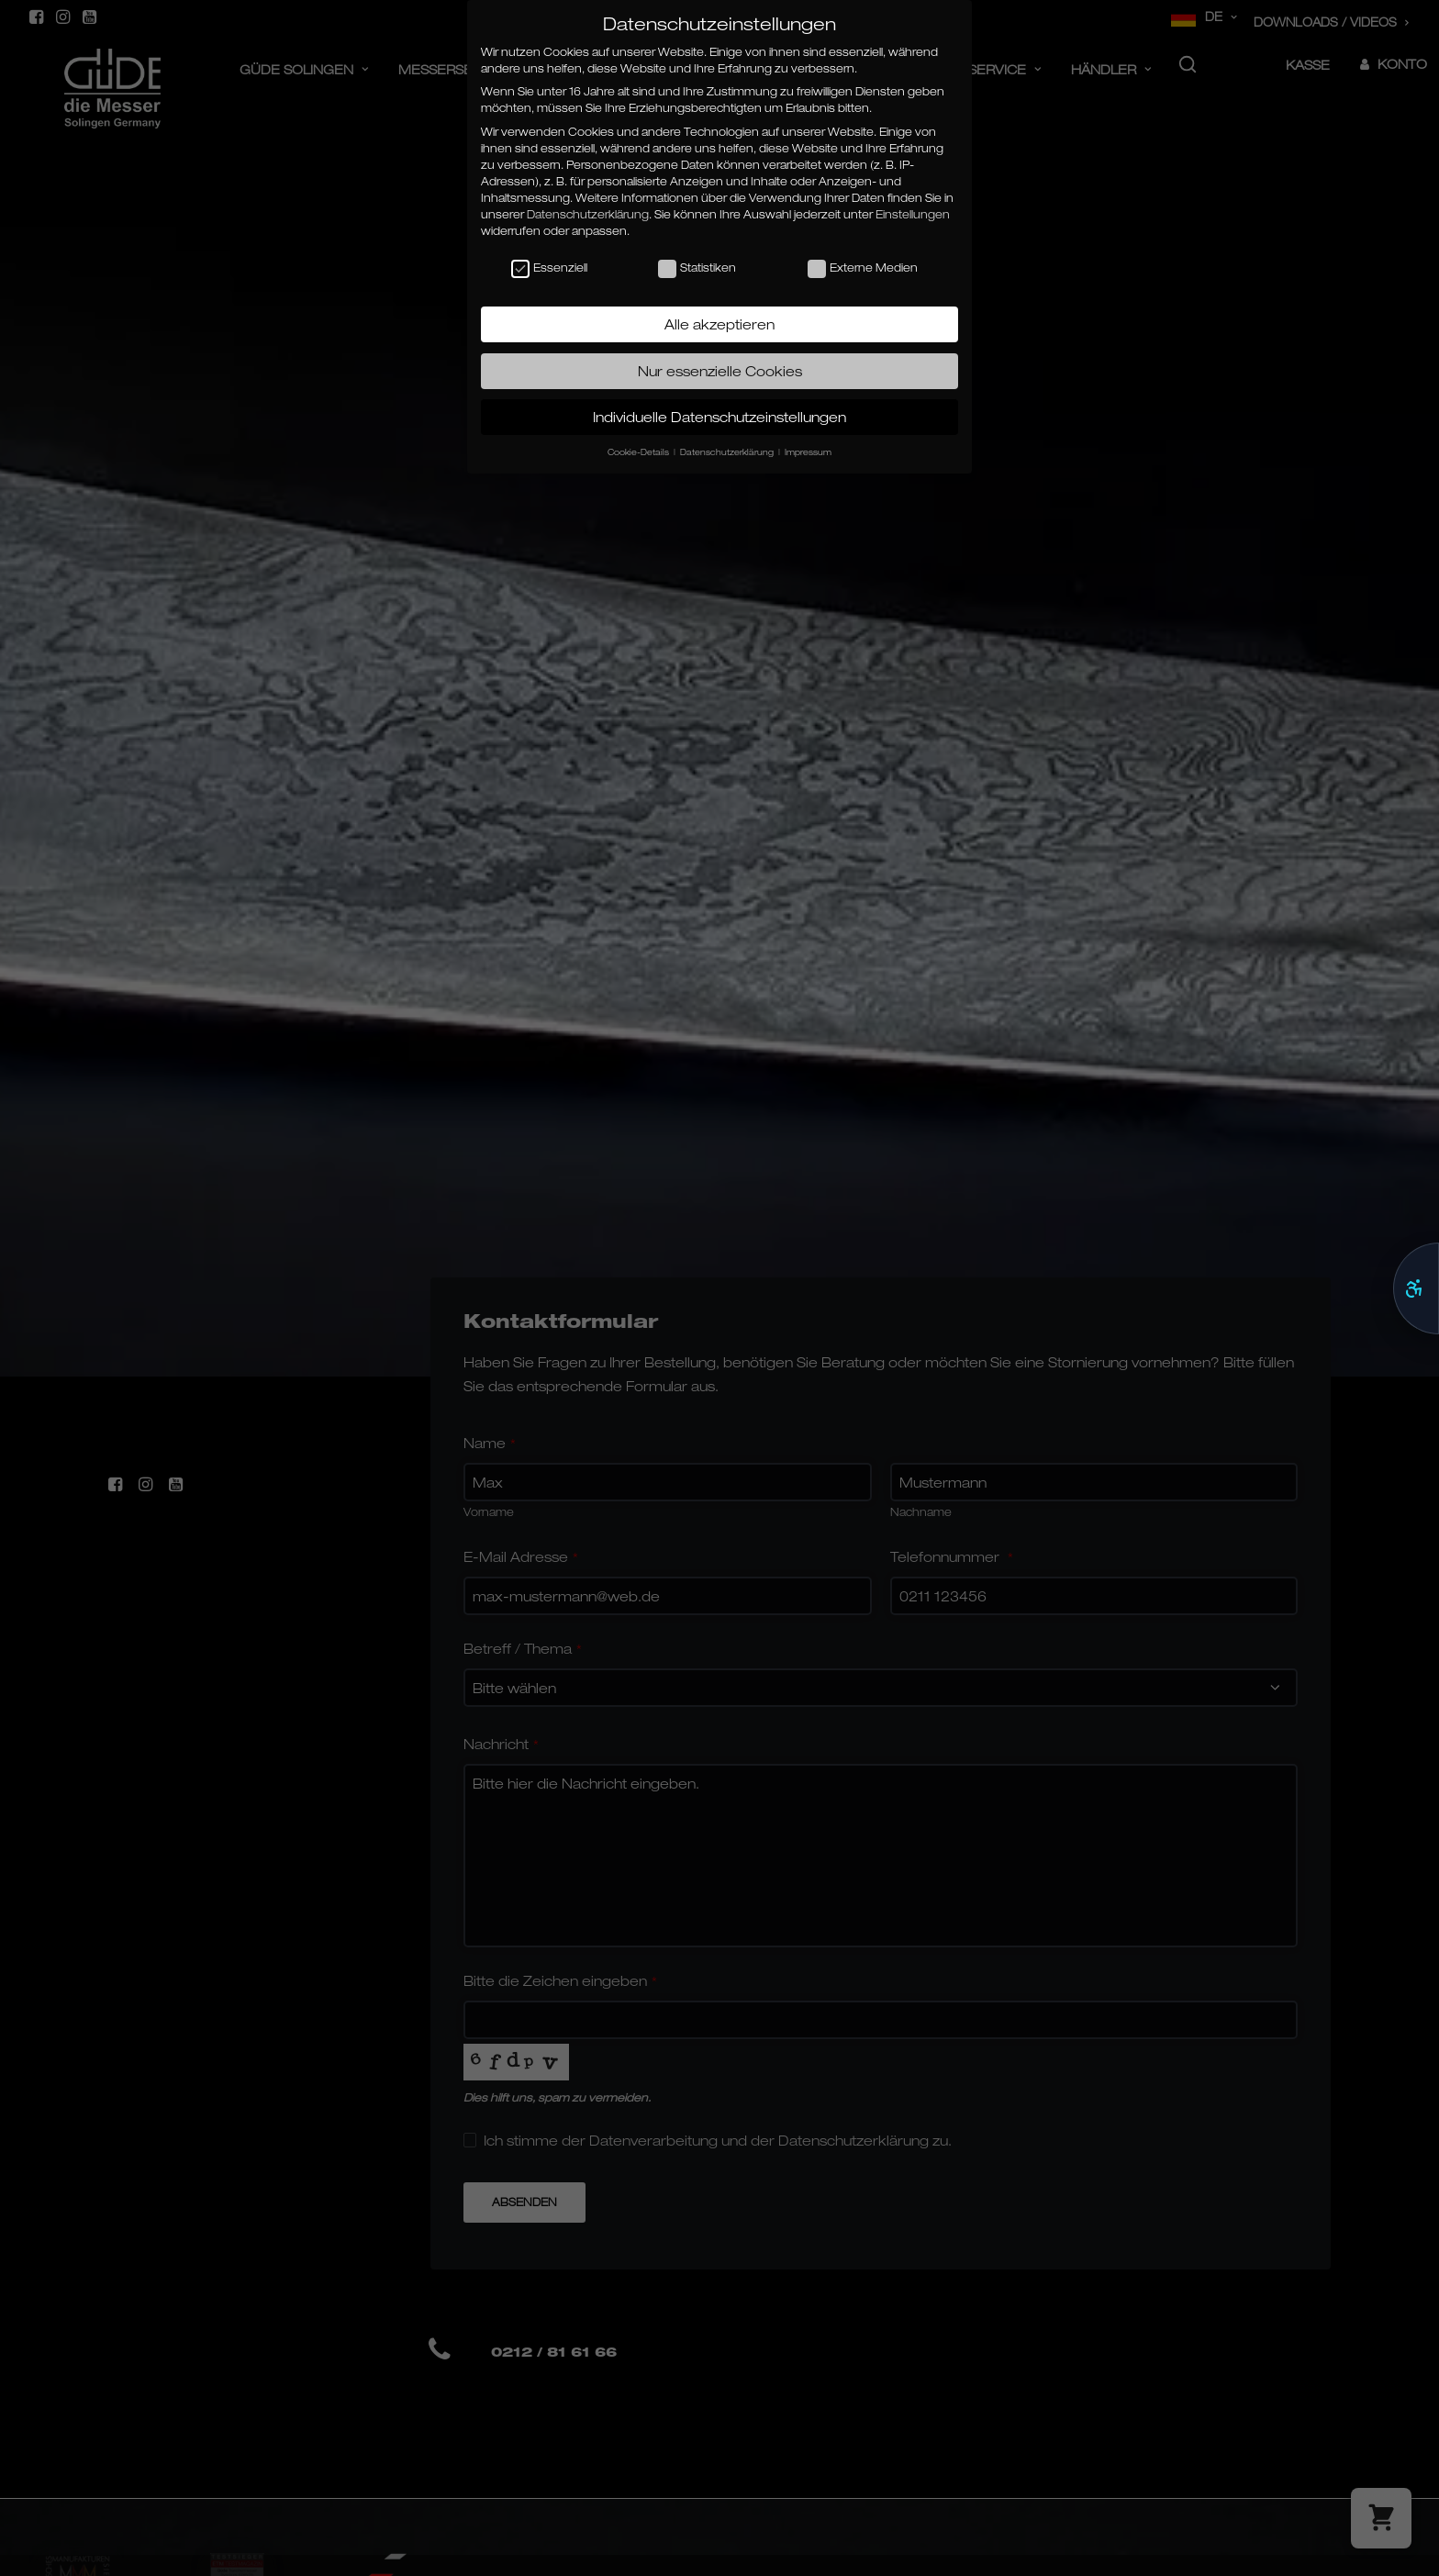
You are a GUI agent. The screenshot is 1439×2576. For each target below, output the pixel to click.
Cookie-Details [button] (640, 452)
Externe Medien (863, 268)
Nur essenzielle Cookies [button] (720, 370)
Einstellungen (913, 214)
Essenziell (549, 268)
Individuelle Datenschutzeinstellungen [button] (719, 416)
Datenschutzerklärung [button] (728, 452)
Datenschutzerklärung (588, 214)
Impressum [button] (808, 452)
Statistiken (697, 268)
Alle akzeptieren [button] (719, 324)
